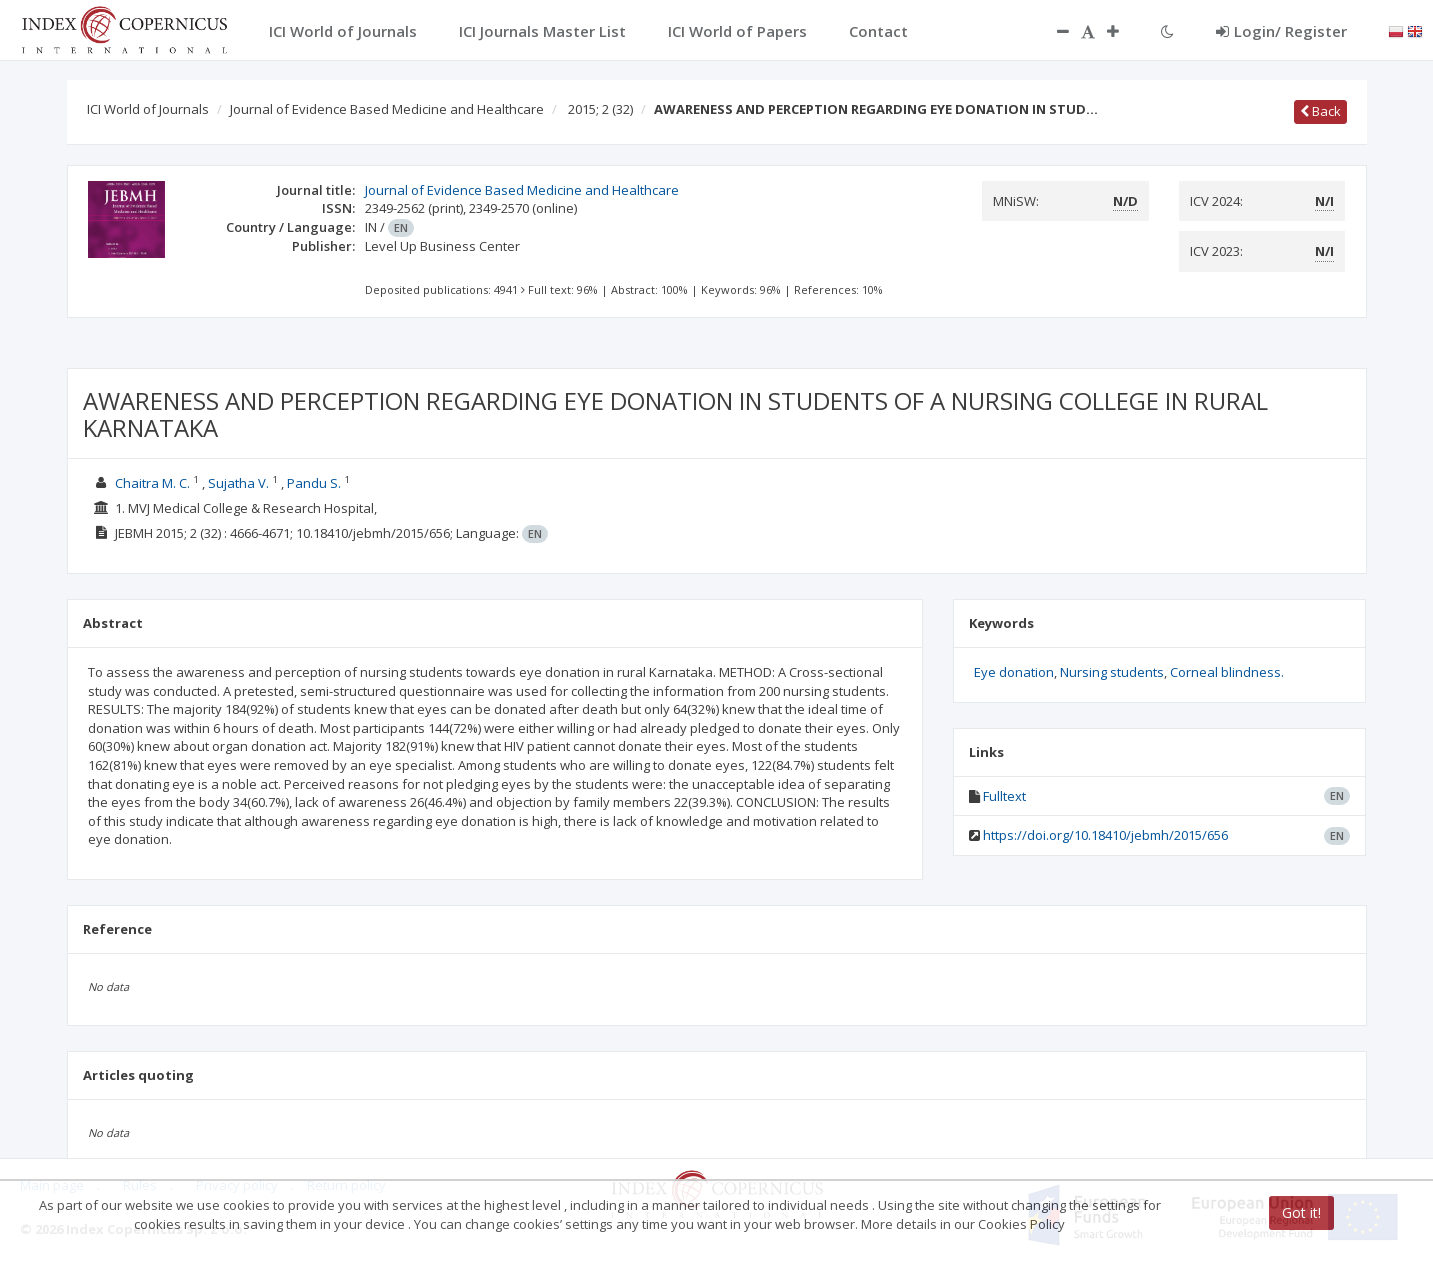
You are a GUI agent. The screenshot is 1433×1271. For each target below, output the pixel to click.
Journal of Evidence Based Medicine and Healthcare (387, 109)
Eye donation (1014, 672)
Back (1320, 111)
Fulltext (1004, 796)
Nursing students (1112, 672)
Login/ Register (1281, 31)
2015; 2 (600, 109)
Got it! (1301, 1212)
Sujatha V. (238, 483)
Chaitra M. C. (152, 483)
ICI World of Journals (148, 109)
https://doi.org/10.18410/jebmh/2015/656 (1105, 835)
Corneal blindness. (1227, 672)
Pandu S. (314, 483)
